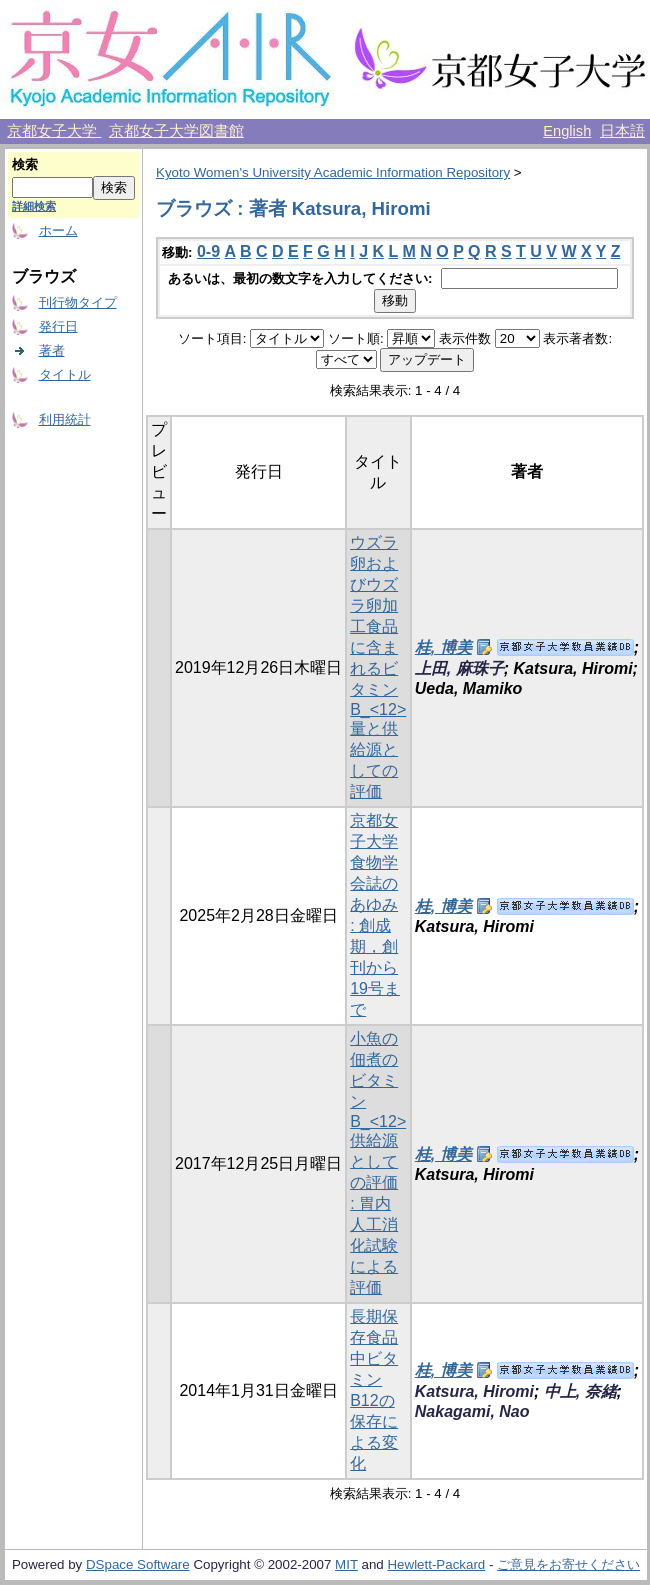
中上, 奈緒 (580, 1391)
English (567, 131)
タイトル (65, 374)
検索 (25, 164)
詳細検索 (34, 206)
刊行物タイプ (78, 302)
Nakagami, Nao (472, 1411)
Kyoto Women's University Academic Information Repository (333, 172)
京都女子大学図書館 (176, 131)
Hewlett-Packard (436, 1564)
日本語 (622, 131)
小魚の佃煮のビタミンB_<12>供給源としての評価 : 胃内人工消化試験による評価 (378, 1163)
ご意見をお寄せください (568, 1564)
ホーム (58, 230)
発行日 (58, 326)
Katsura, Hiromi (474, 1391)
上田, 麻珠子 (459, 668)
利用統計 (65, 419)
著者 (52, 350)
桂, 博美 (443, 647)
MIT (346, 1564)
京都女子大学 (54, 131)
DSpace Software (138, 1564)
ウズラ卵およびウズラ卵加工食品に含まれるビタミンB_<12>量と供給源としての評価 (378, 667)
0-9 (208, 251)
